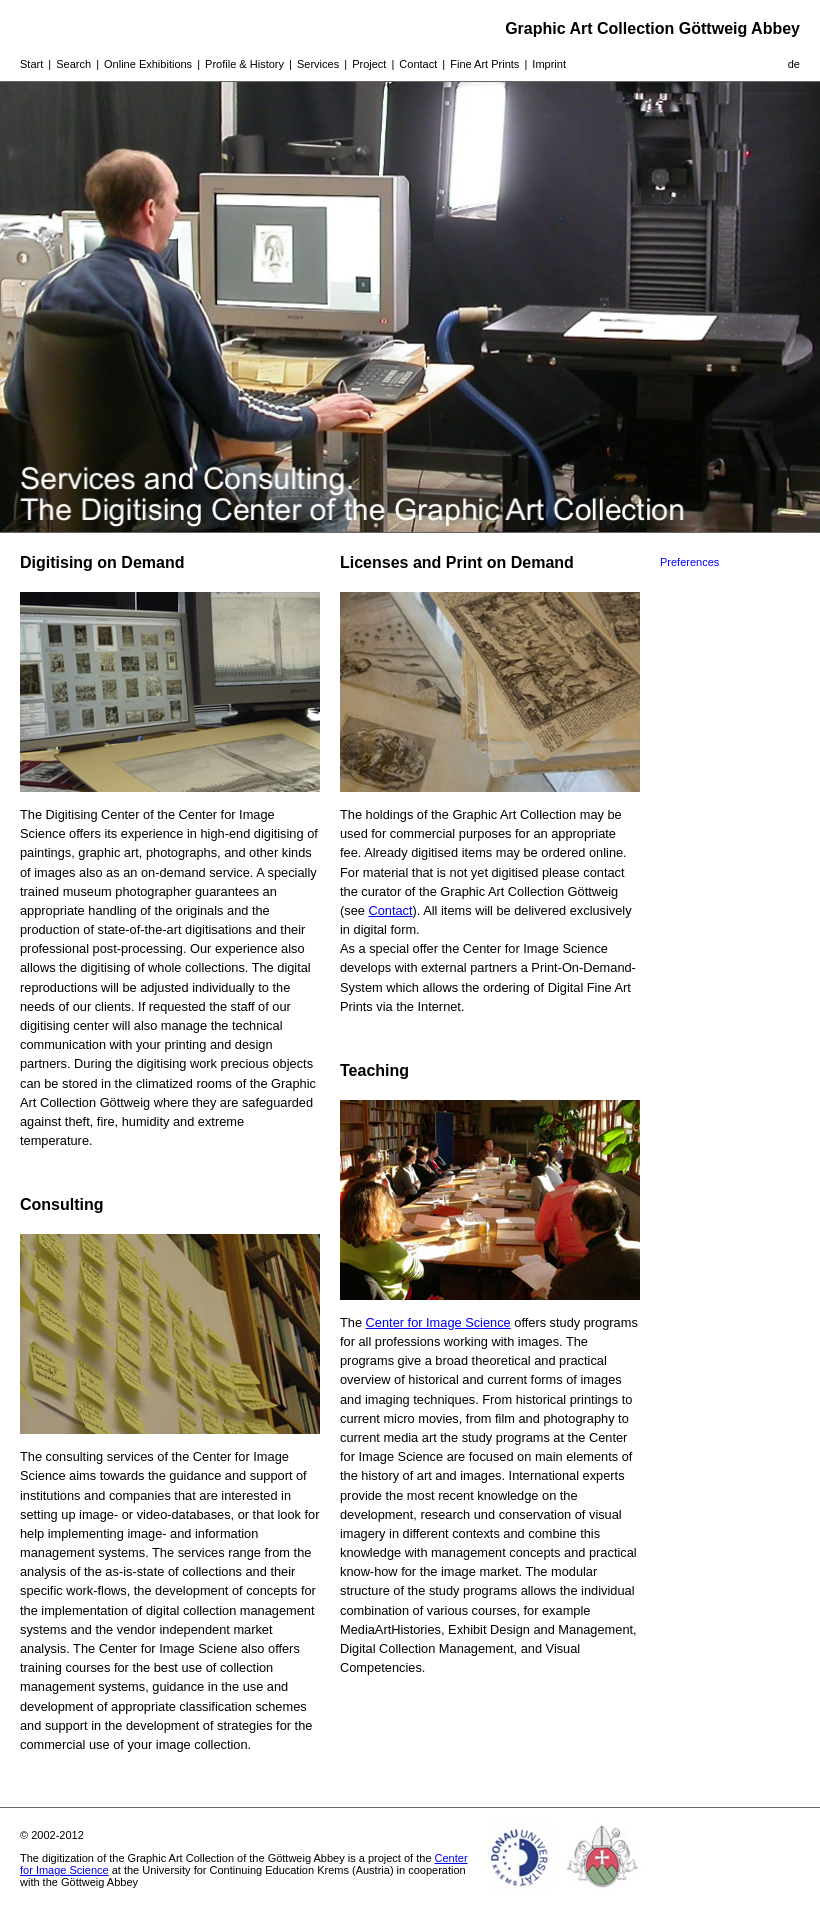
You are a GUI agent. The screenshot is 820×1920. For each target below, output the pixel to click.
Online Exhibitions (148, 64)
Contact (418, 64)
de (794, 64)
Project (369, 64)
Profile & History (244, 64)
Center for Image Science (438, 1322)
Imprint (549, 64)
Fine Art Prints (484, 64)
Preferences (689, 562)
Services (318, 64)
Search (73, 64)
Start (31, 64)
